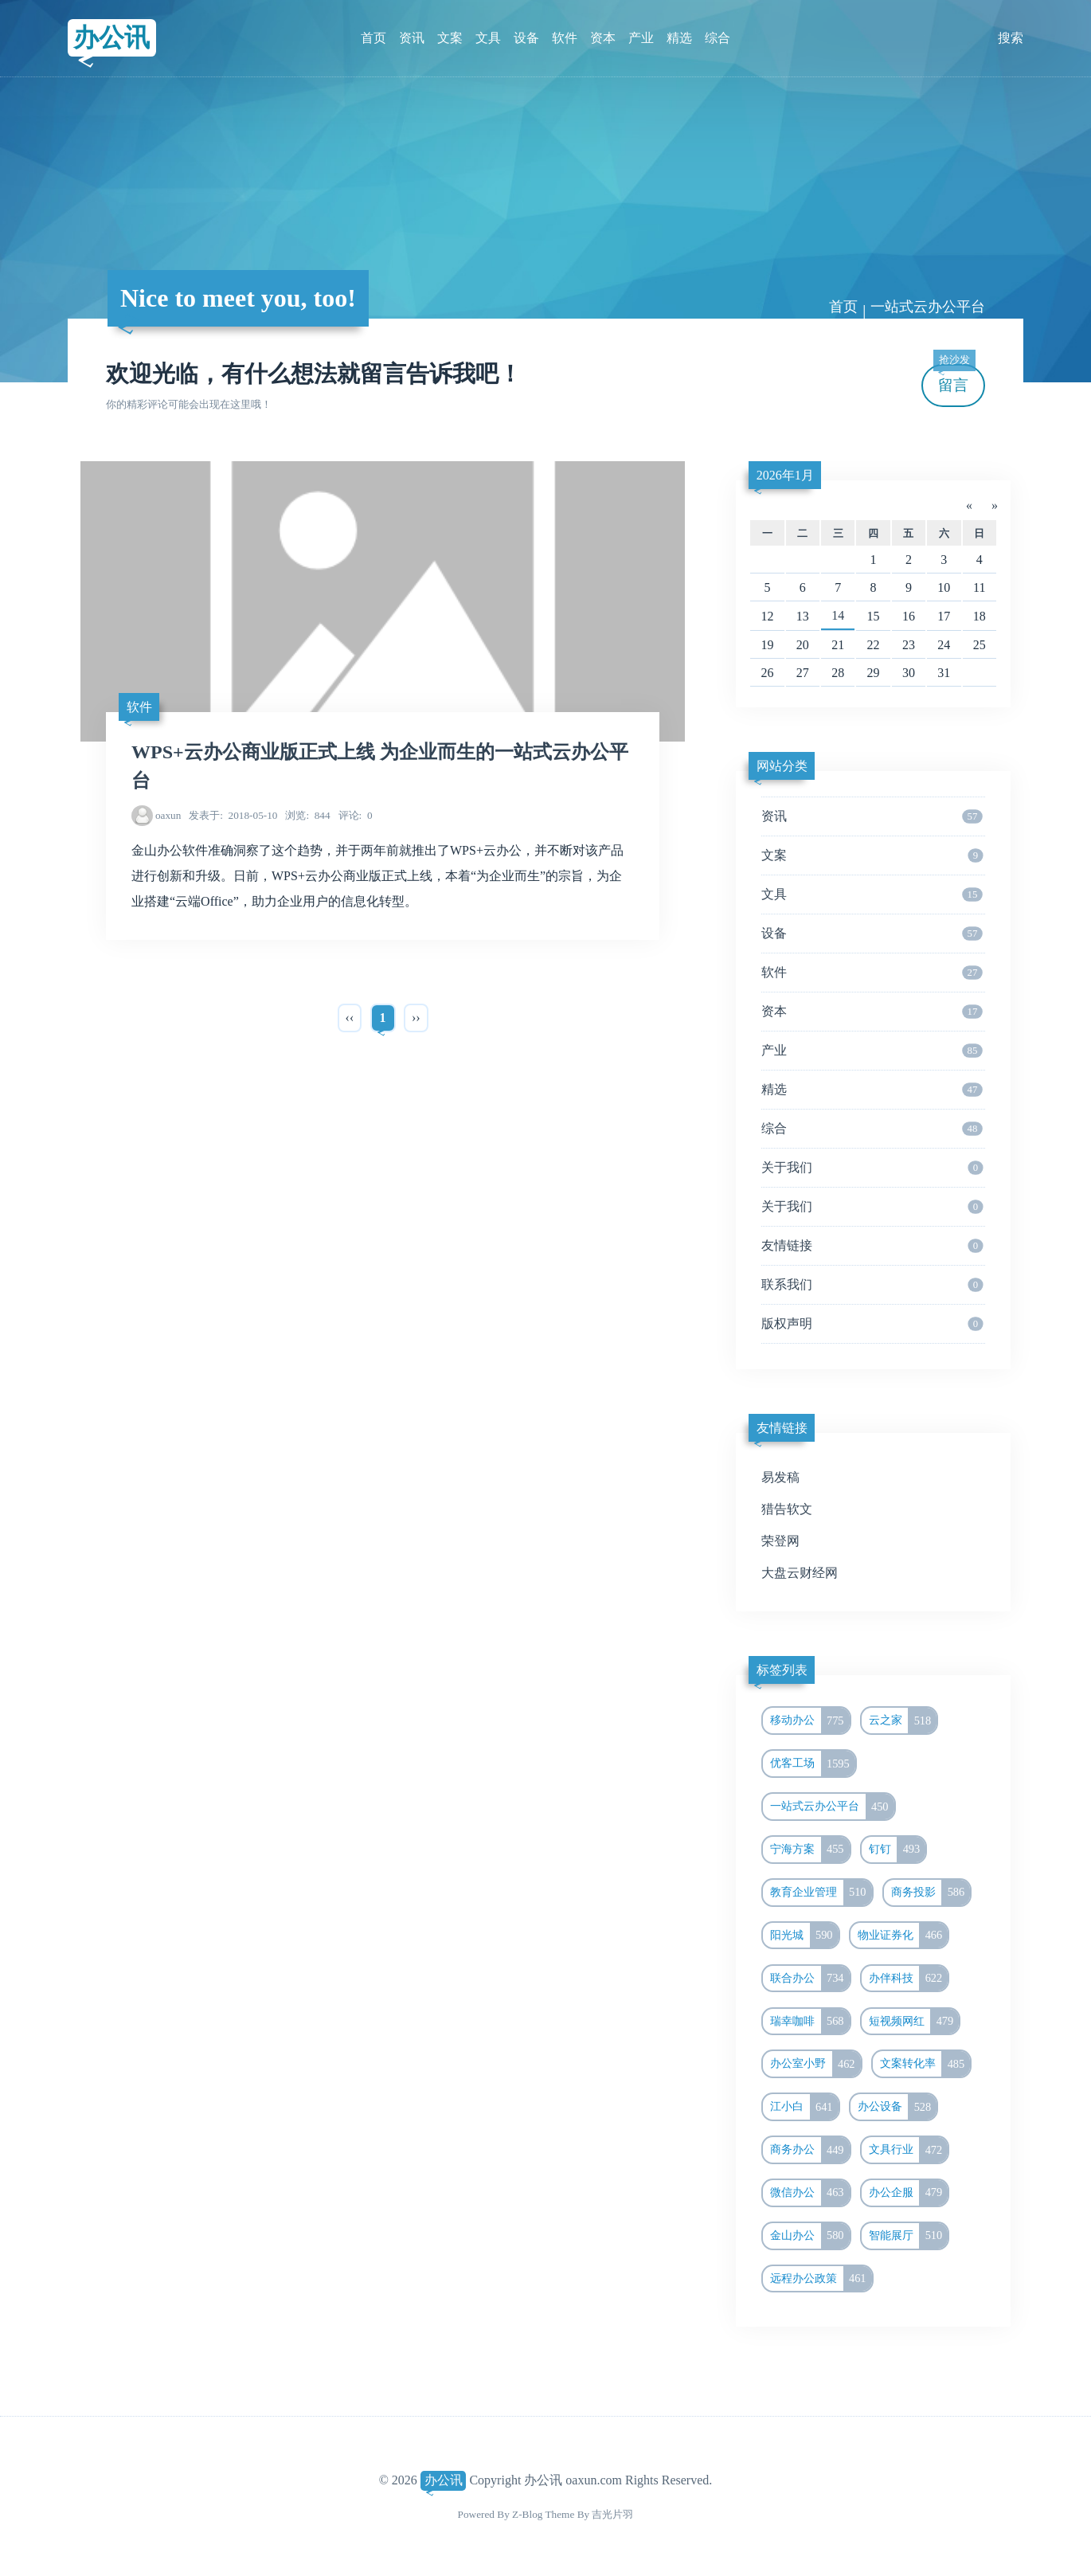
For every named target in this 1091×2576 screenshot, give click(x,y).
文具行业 (908, 2150)
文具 (488, 38)
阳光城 (804, 1935)
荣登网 (780, 1541)
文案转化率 (925, 2064)
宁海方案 (810, 1849)
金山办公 (810, 2236)
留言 (954, 378)
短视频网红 (914, 2021)
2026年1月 (785, 475)
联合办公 (810, 1978)
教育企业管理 (821, 1892)
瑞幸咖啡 (810, 2021)
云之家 (903, 1720)
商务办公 (810, 2150)
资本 (603, 38)
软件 (564, 38)
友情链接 (872, 1246)
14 (837, 615)
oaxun (168, 815)
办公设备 (897, 2107)
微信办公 (810, 2193)
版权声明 (872, 1324)
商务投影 (931, 1892)
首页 (373, 38)
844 (307, 815)
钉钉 (897, 1849)
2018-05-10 (233, 815)
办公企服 (908, 2193)
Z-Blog (527, 2514)
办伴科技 (908, 1978)
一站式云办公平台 (927, 307)
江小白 (804, 2107)
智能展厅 (908, 2236)
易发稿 (780, 1477)
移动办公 (810, 1720)
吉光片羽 (612, 2514)
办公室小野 (815, 2064)
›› (416, 1017)
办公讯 (111, 37)
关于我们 (872, 1168)
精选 (679, 38)
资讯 (411, 38)
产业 (641, 38)
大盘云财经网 (799, 1573)
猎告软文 (786, 1509)
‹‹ (350, 1017)
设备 (526, 38)
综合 (717, 38)
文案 (450, 38)
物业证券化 (903, 1935)
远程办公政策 (821, 2279)
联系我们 (872, 1285)
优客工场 (812, 1763)
